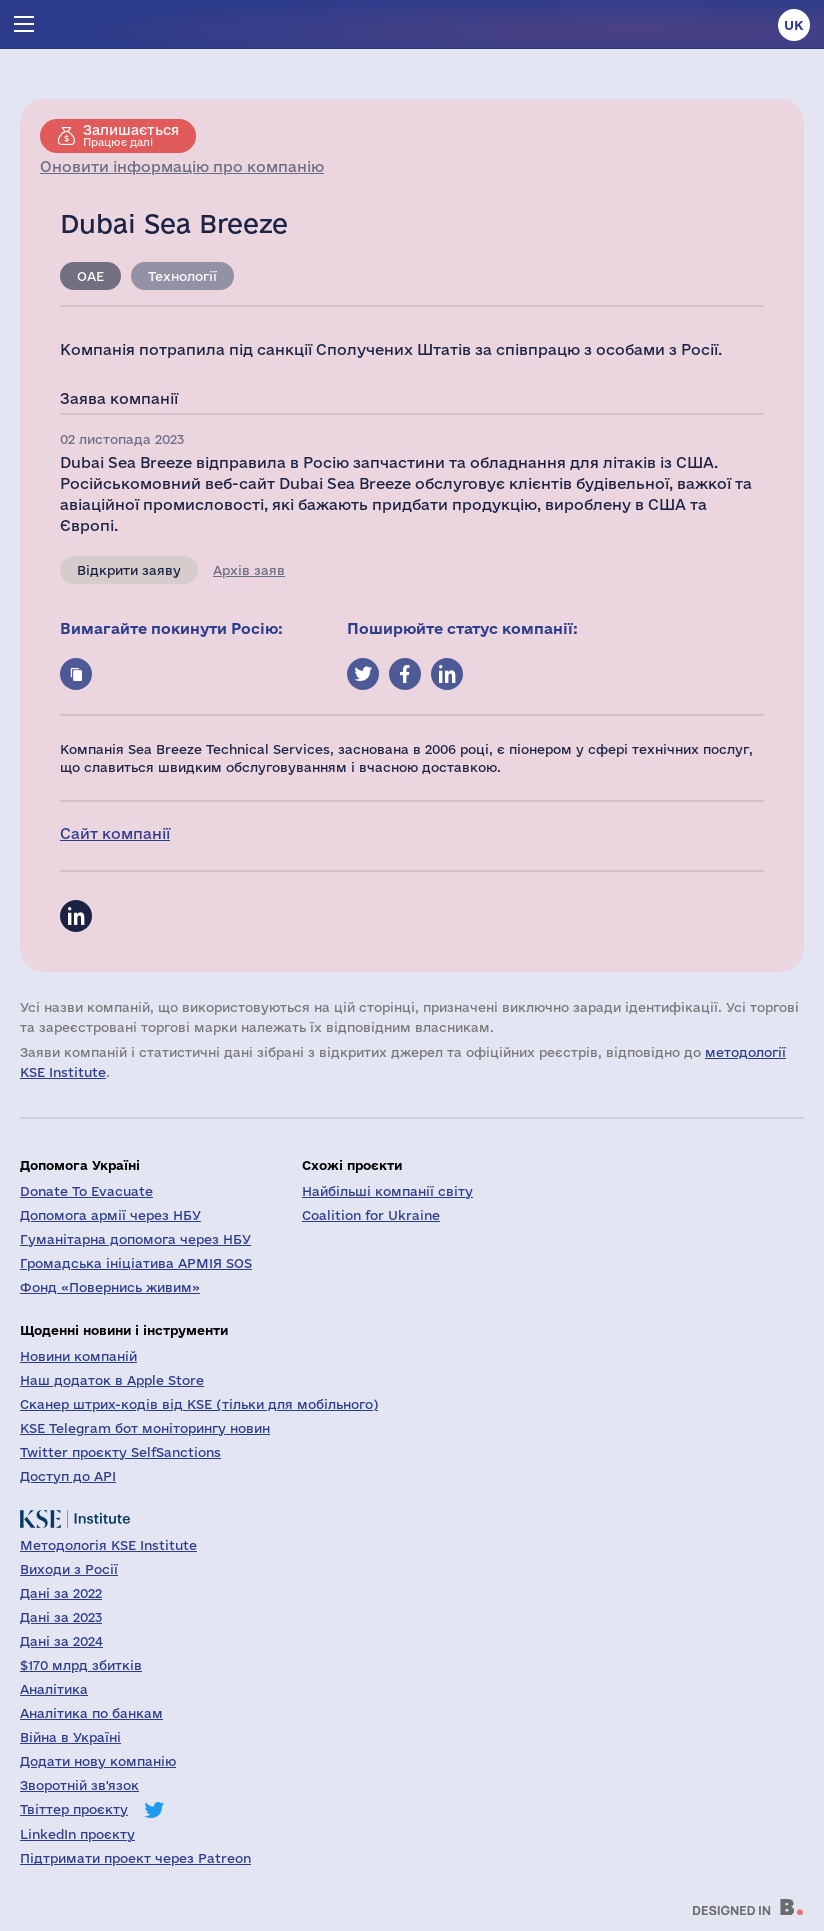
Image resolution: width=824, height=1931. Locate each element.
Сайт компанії (115, 833)
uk (794, 25)
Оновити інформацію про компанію (182, 166)
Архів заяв (249, 570)
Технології (182, 276)
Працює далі (131, 135)
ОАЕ (90, 276)
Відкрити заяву (129, 570)
